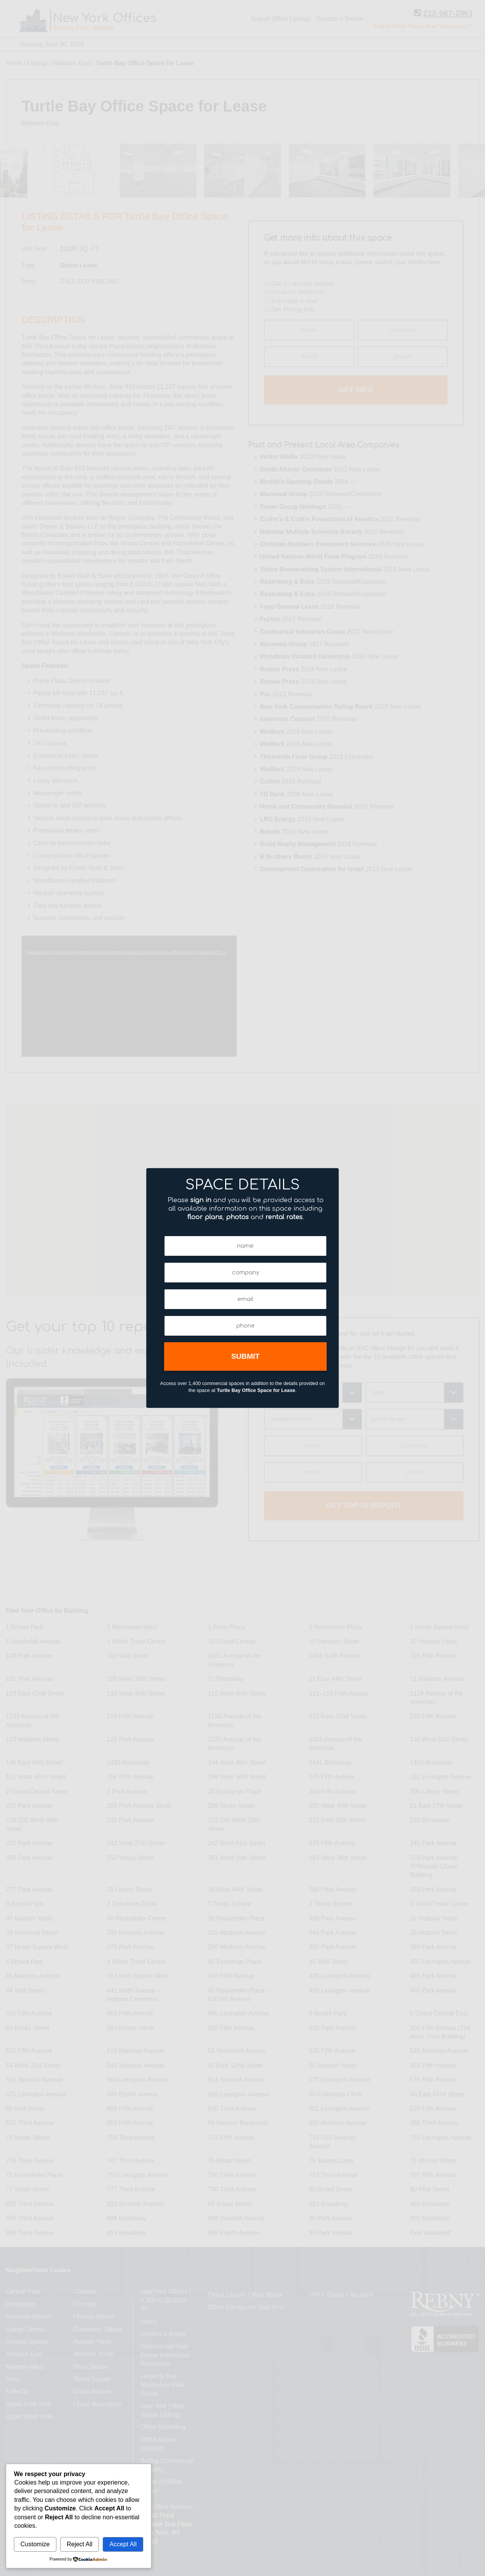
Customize (35, 2544)
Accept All (122, 2544)
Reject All (80, 2544)
